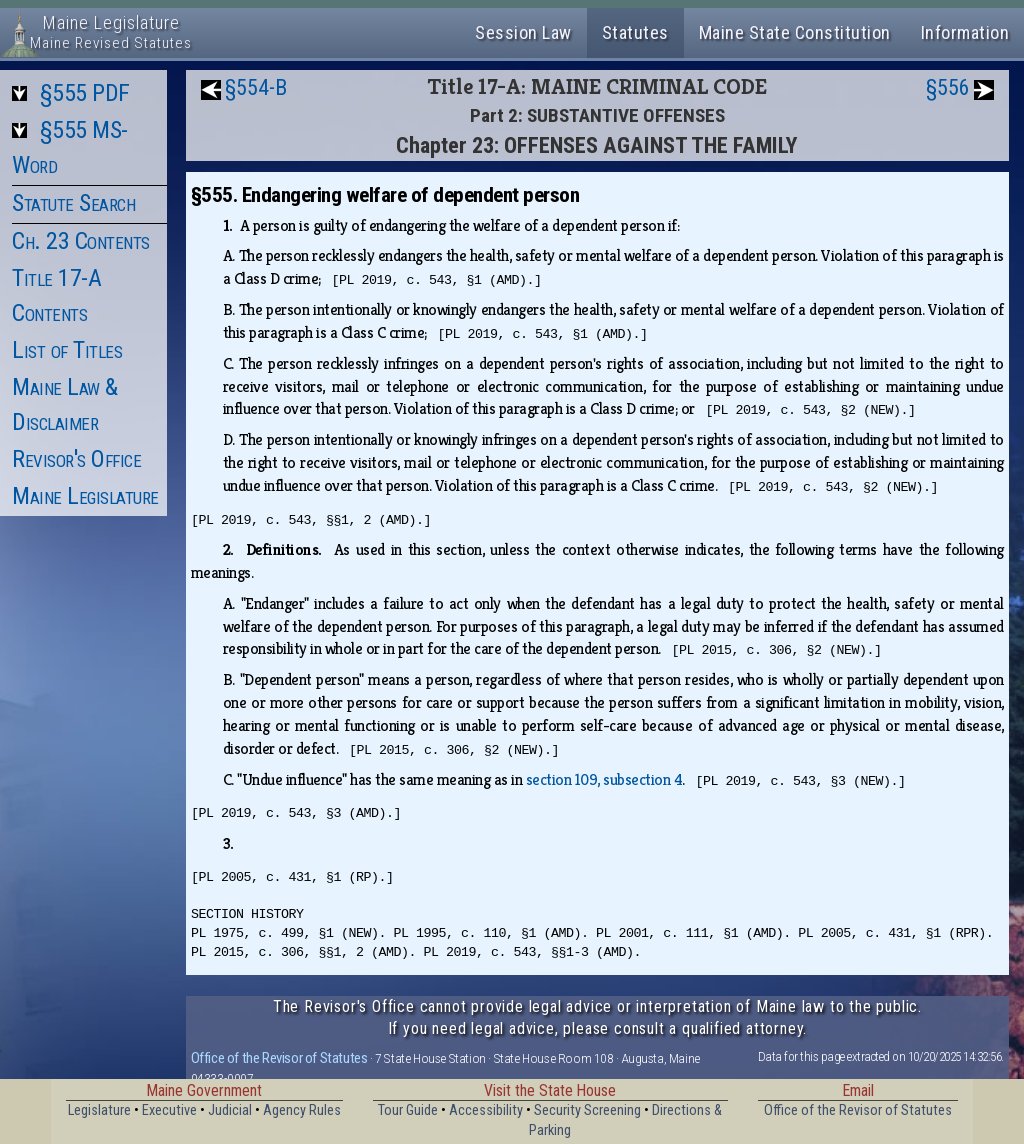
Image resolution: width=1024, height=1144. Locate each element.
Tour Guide (408, 1110)
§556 (948, 87)
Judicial (230, 1110)
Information (965, 32)
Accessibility (486, 1110)
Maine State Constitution (795, 32)
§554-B (256, 87)
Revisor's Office (76, 459)
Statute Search (73, 203)
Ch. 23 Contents (81, 241)
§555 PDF (85, 93)
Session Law (523, 32)
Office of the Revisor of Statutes (279, 1058)
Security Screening (587, 1110)
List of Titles (67, 350)
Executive (169, 1110)
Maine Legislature (85, 496)
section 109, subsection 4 (604, 779)
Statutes (635, 32)
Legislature (99, 1110)
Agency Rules (302, 1110)
